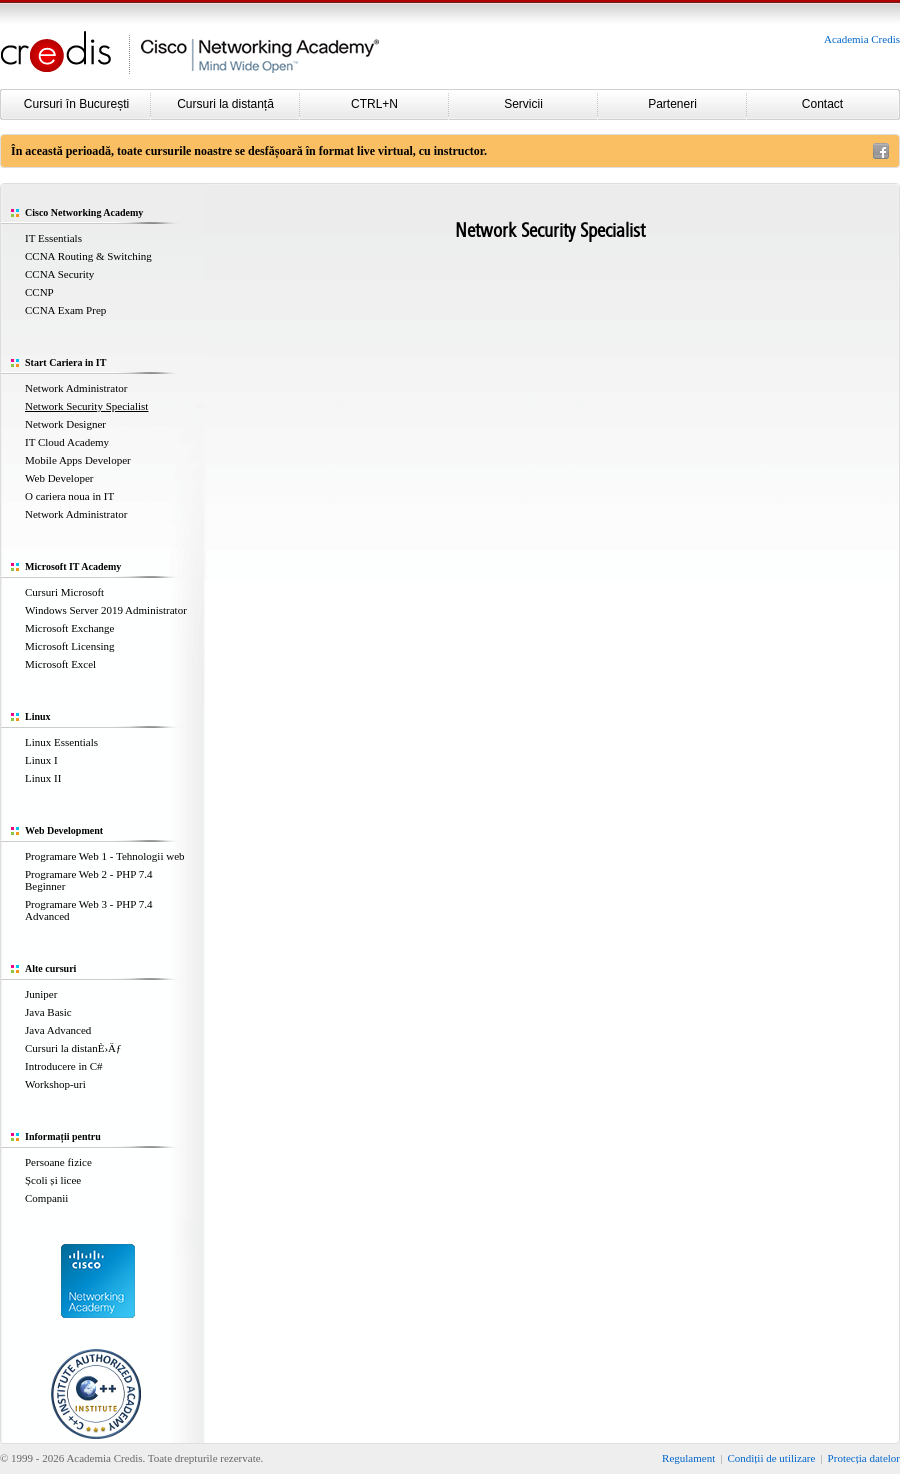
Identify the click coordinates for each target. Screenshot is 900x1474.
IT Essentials (53, 238)
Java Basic (48, 1012)
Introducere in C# (64, 1066)
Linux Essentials (61, 742)
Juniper (41, 994)
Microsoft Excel (60, 664)
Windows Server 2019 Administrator (106, 610)
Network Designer (65, 424)
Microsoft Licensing (70, 646)
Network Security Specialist (86, 406)
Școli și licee (53, 1180)
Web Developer (59, 478)
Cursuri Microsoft (64, 592)
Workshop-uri (55, 1084)
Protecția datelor (864, 1458)
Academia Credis (862, 39)
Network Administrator (76, 388)
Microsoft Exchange (70, 628)
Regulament (688, 1458)
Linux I (41, 760)
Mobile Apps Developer (78, 460)
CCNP (39, 292)
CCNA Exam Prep (65, 310)
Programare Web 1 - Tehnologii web (105, 856)
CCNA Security (59, 274)
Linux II (43, 778)
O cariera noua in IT (69, 496)
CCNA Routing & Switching (88, 256)
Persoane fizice (58, 1162)
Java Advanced (58, 1030)
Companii (46, 1198)
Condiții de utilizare (771, 1458)
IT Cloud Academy (67, 442)
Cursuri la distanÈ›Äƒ (73, 1048)
